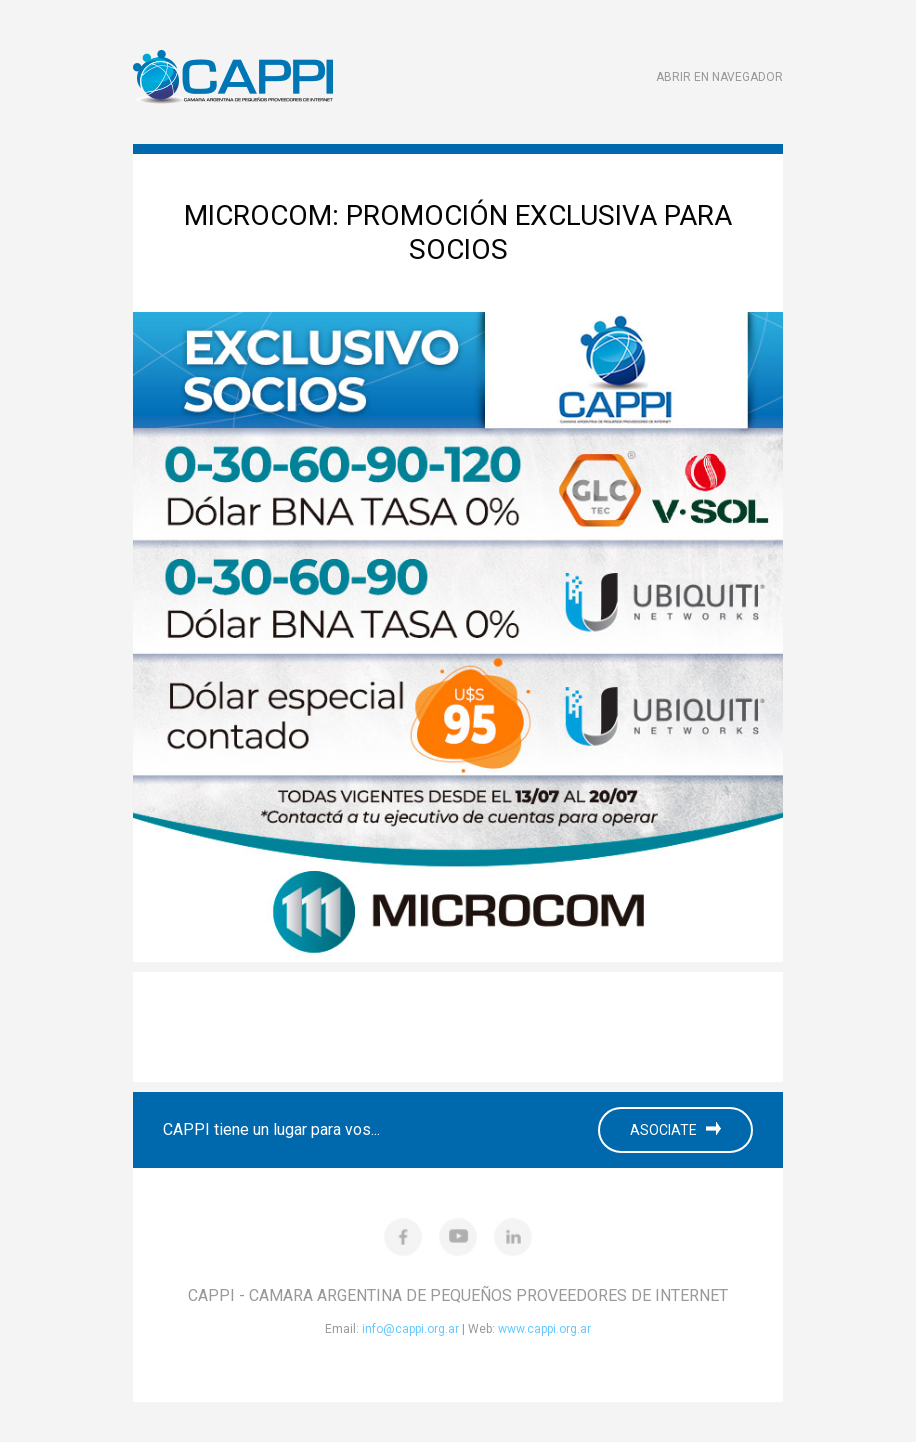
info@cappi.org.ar (410, 1329)
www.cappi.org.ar (544, 1329)
